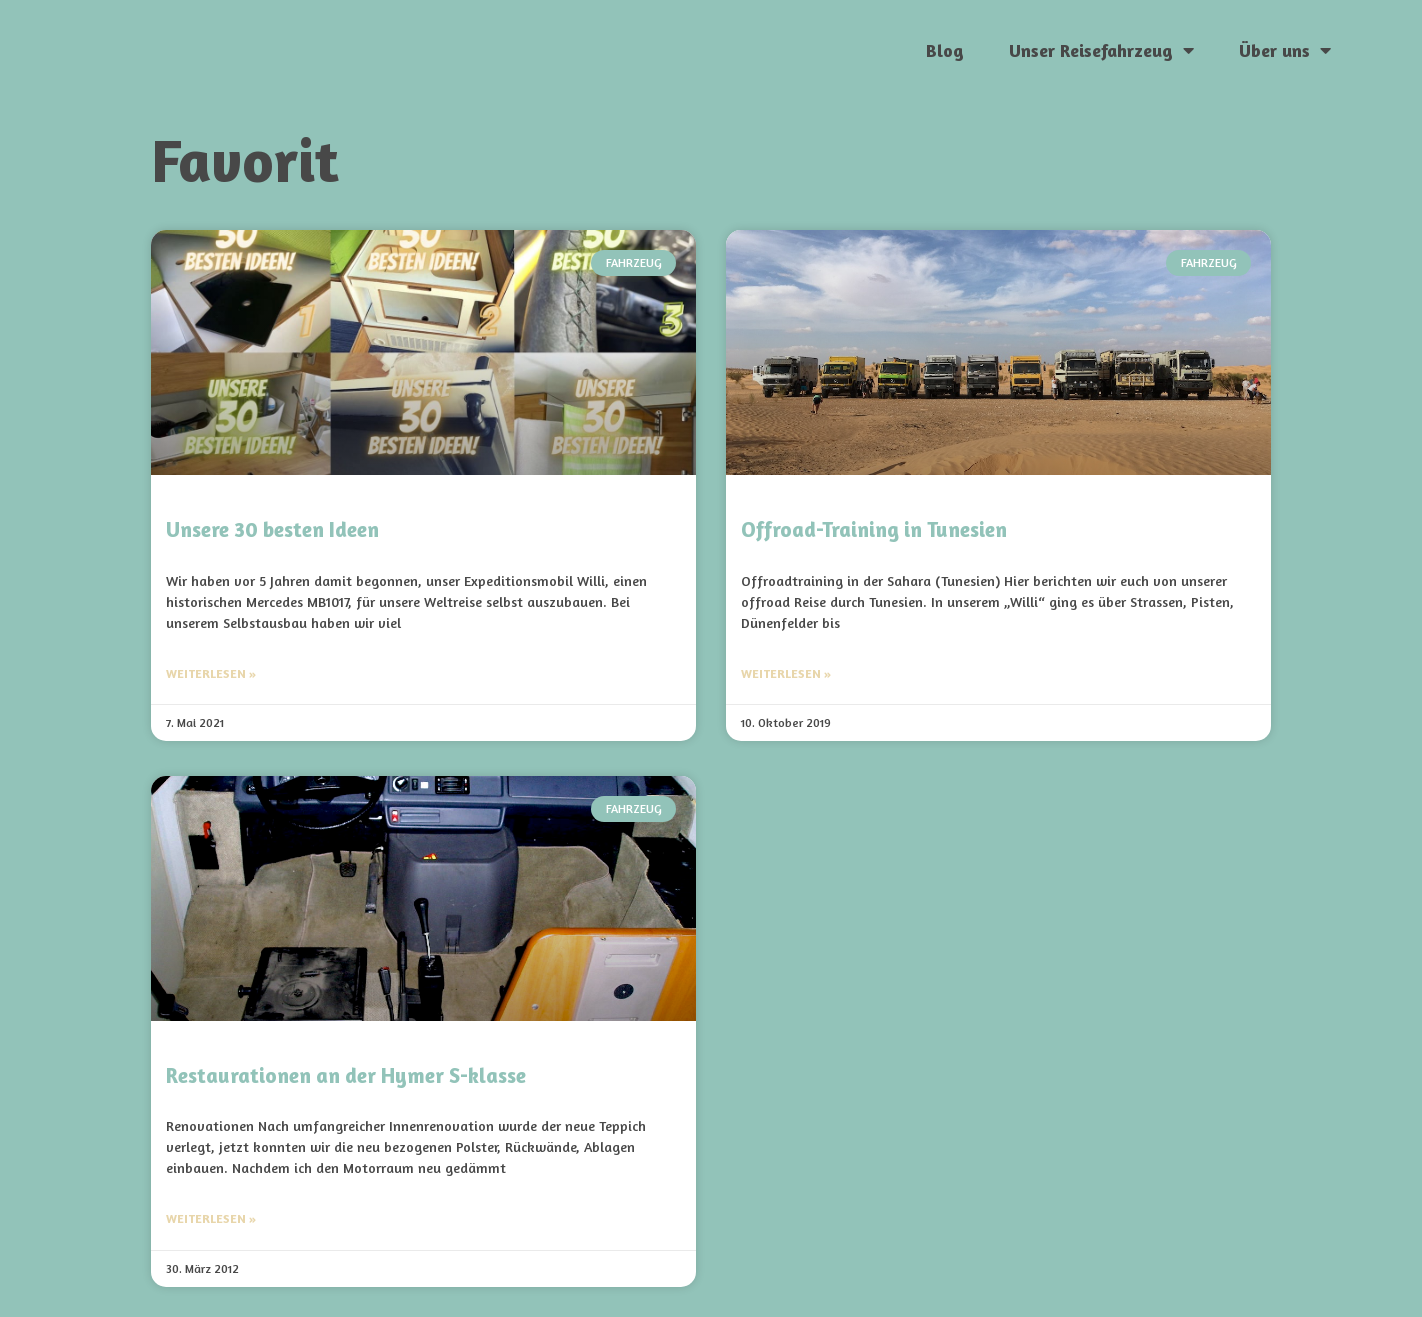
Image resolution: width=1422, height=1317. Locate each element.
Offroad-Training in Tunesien (874, 529)
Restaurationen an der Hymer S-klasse (346, 1075)
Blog (945, 50)
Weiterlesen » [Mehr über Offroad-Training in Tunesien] (786, 673)
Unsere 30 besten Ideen (272, 529)
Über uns (1285, 50)
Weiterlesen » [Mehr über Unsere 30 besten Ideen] (211, 673)
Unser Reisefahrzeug (1101, 50)
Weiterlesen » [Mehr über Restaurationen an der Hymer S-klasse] (211, 1218)
